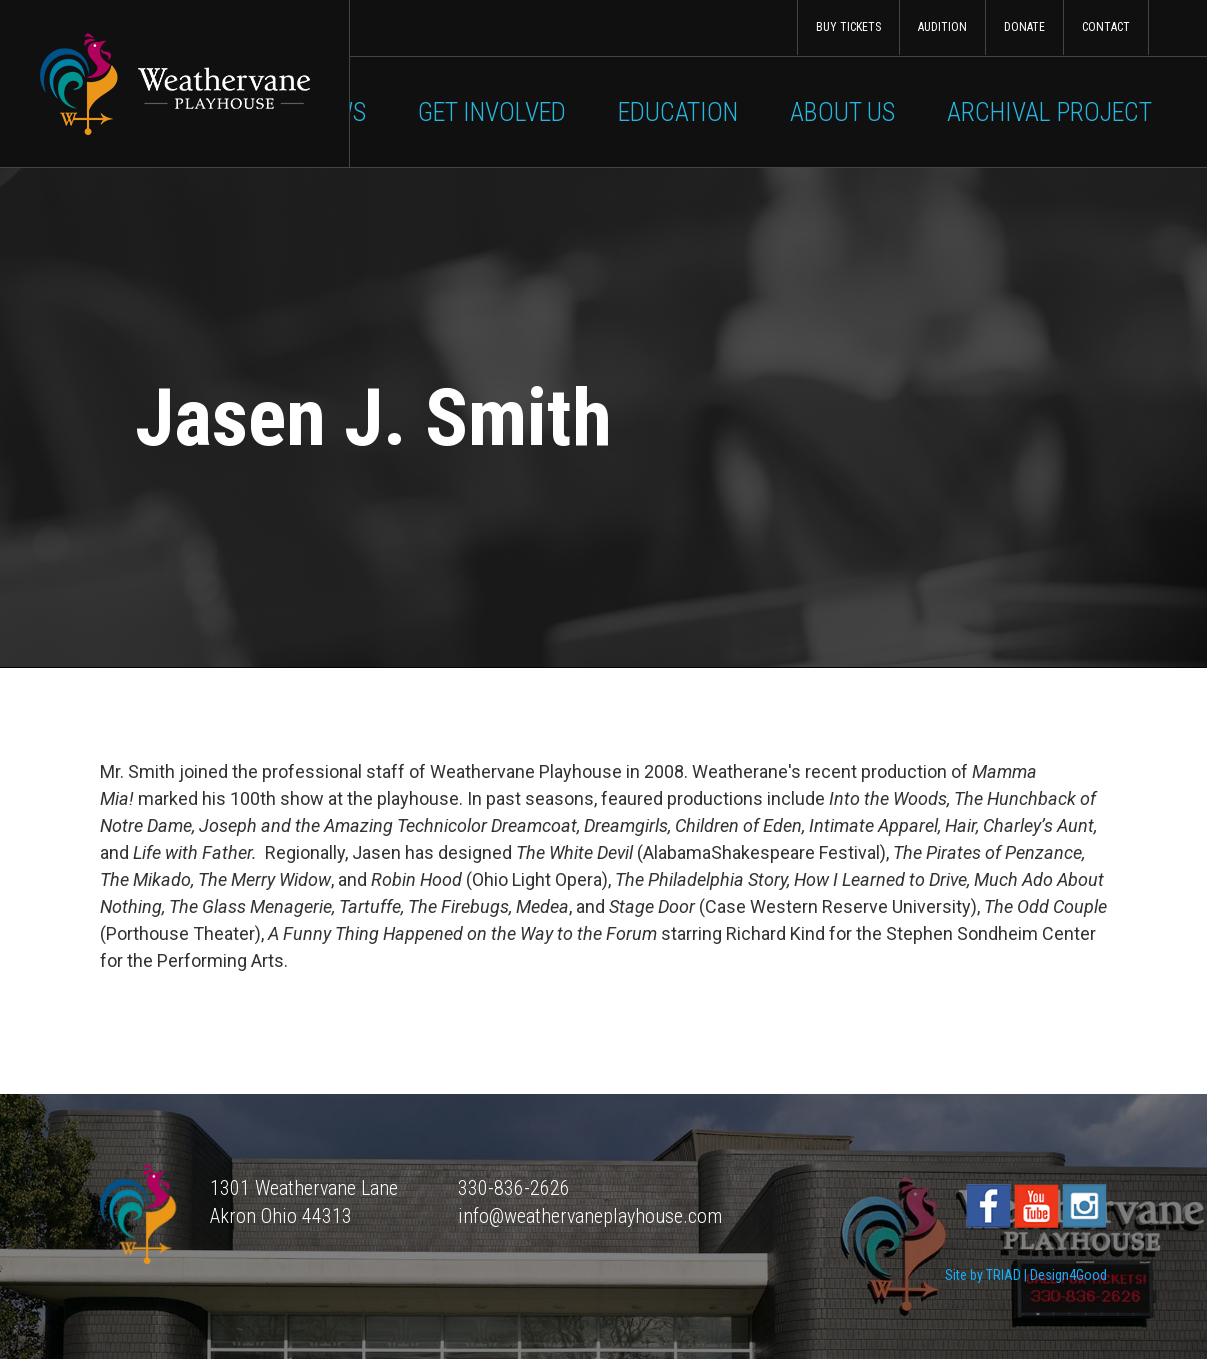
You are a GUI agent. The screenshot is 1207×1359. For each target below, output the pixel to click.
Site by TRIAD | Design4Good (1026, 1275)
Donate (1024, 27)
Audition (942, 27)
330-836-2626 (514, 1188)
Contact (1106, 27)
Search (1177, 27)
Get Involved (492, 112)
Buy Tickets (848, 27)
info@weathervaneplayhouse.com (590, 1216)
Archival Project (1049, 112)
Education (678, 112)
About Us (842, 112)
